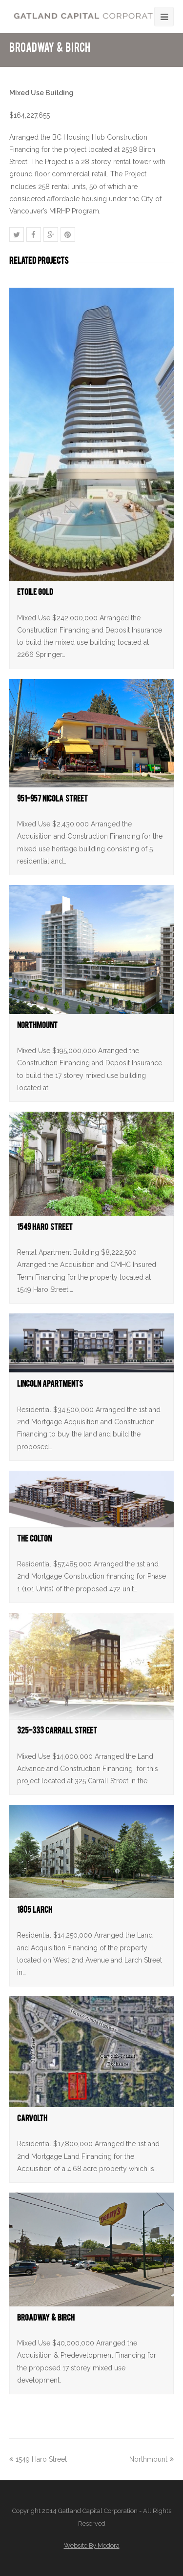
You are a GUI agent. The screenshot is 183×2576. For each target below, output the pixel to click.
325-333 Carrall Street (57, 1732)
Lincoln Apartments (50, 1385)
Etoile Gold (35, 593)
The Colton (34, 1540)
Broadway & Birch (46, 2319)
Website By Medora (92, 2545)
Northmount (37, 1027)
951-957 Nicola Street (52, 800)
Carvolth (32, 2120)
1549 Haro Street (45, 1228)
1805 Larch (34, 1911)
